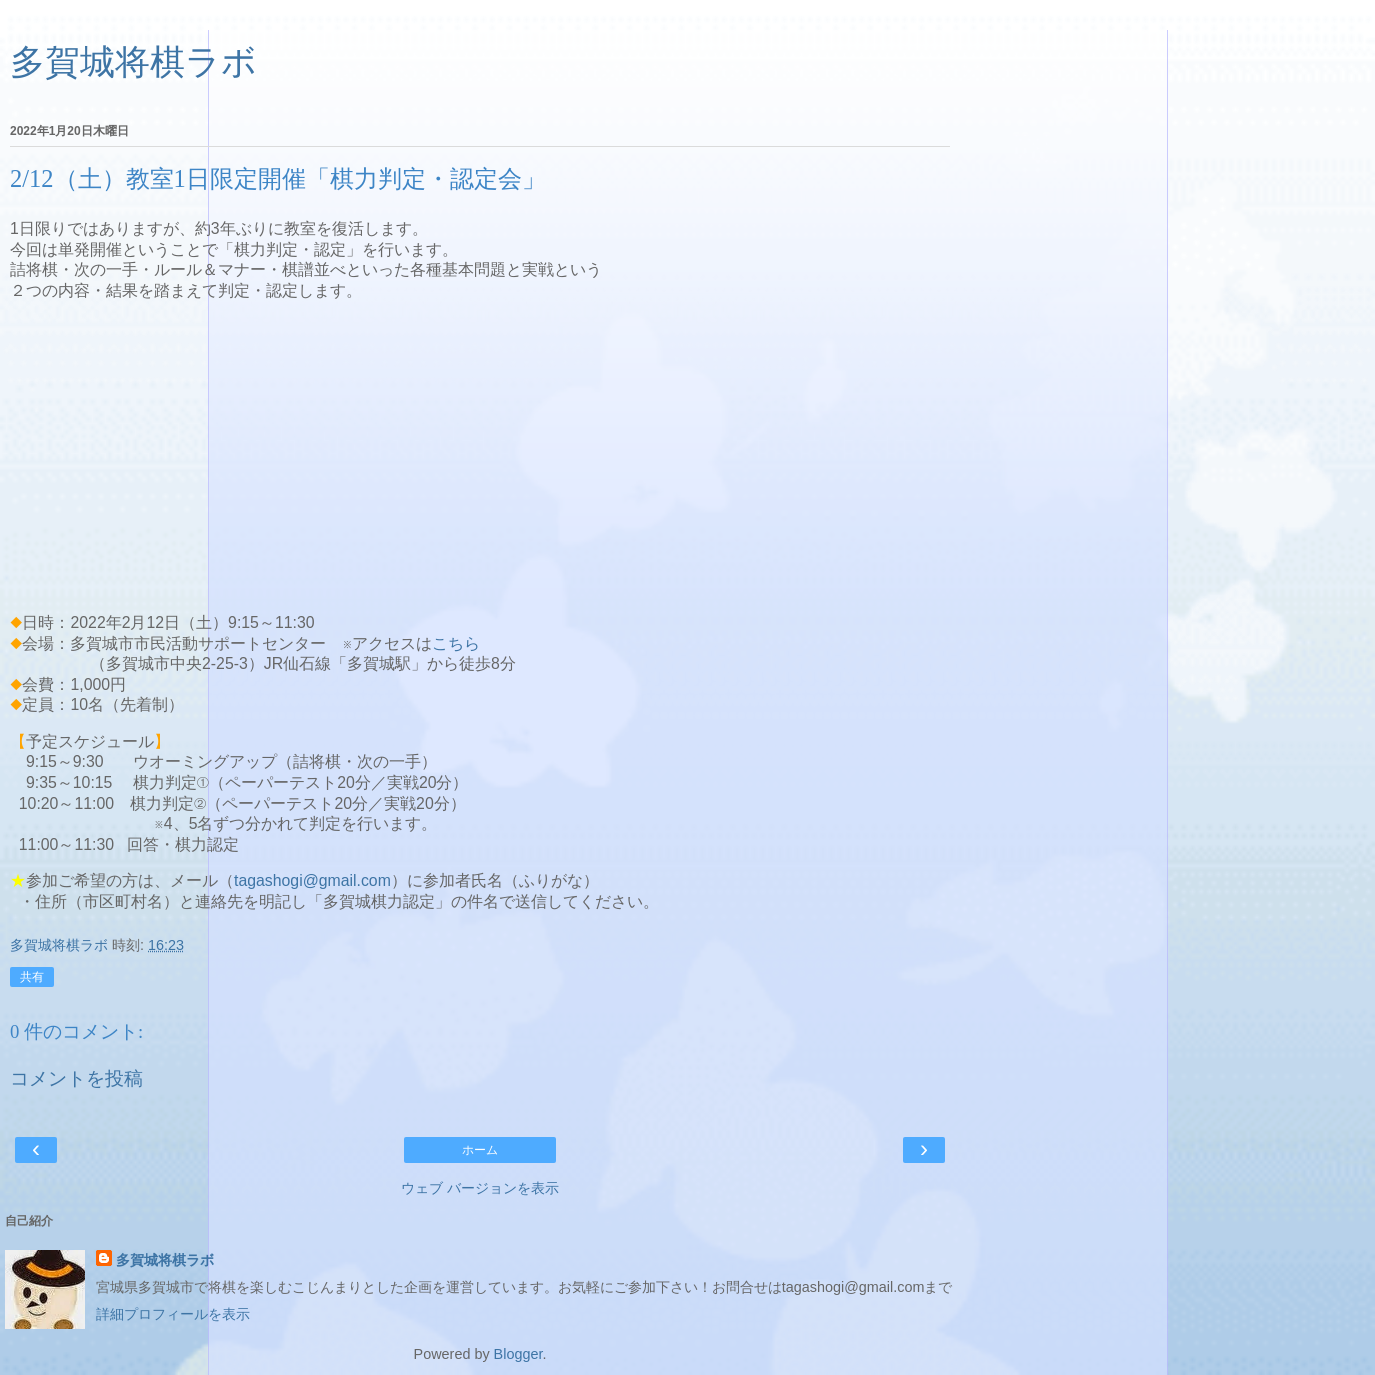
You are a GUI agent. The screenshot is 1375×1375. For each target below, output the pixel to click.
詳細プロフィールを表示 (173, 1314)
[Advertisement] (480, 457)
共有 (32, 977)
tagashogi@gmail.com (312, 880)
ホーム (480, 1150)
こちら (456, 643)
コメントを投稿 (76, 1078)
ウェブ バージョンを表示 (480, 1188)
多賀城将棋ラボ (133, 62)
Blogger (518, 1354)
